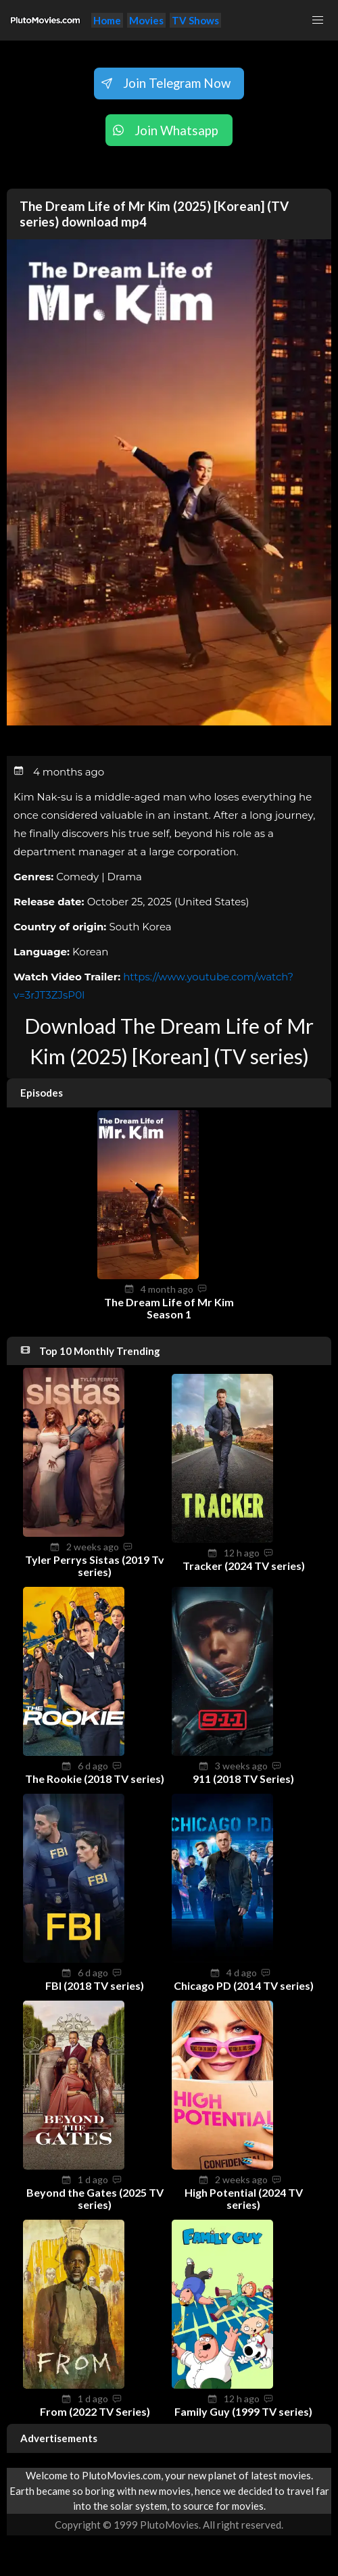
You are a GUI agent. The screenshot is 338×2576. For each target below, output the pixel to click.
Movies (146, 20)
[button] (317, 20)
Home (107, 20)
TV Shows (195, 20)
